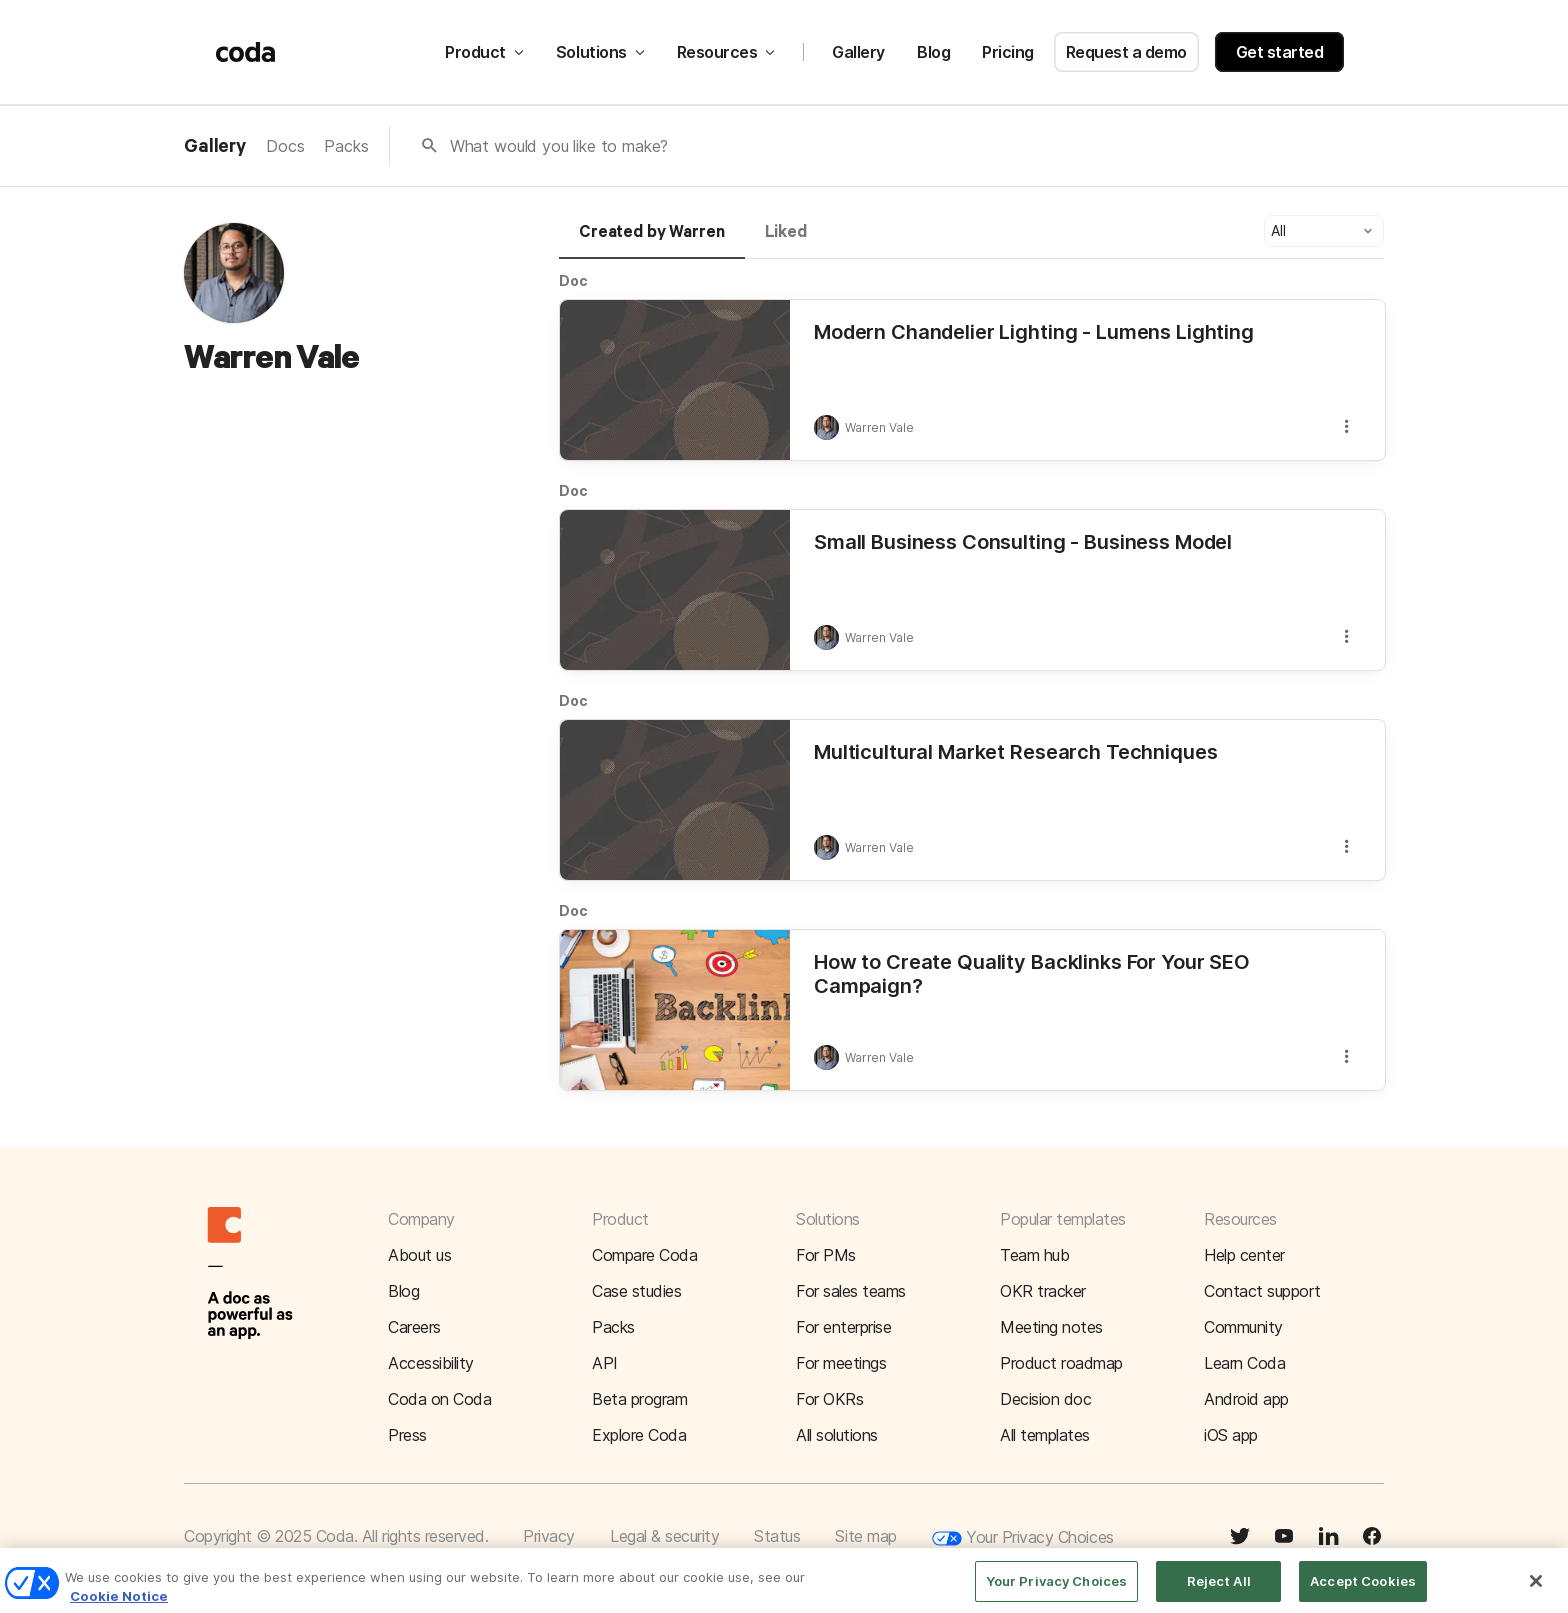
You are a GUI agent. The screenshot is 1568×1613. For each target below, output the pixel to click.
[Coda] (246, 52)
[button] (1324, 231)
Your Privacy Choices (1023, 1538)
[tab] (652, 241)
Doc (573, 280)
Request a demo (1126, 52)
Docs (285, 146)
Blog (933, 52)
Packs (346, 146)
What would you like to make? (559, 146)
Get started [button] (1280, 52)
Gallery (858, 52)
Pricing (1008, 52)
